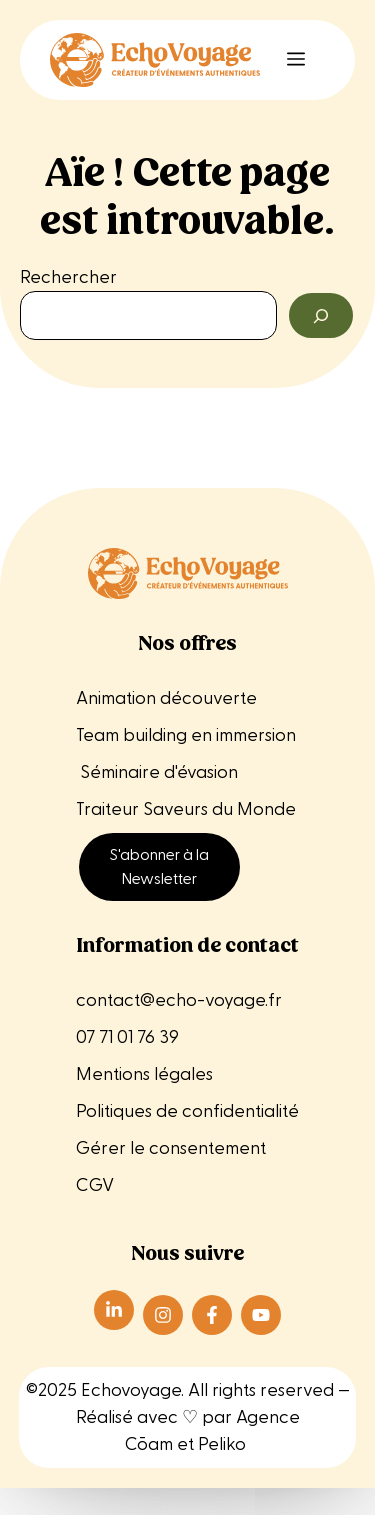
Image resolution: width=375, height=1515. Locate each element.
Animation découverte (166, 698)
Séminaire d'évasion (157, 772)
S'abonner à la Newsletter (159, 867)
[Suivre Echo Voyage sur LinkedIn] (114, 1310)
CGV (95, 1185)
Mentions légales (146, 1074)
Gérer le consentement (171, 1148)
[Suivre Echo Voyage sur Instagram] (163, 1315)
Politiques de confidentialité (187, 1111)
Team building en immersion (188, 735)
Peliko (222, 1444)
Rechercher (68, 277)
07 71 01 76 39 (127, 1037)
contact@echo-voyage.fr (179, 1000)
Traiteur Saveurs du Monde (186, 809)
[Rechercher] (321, 315)
